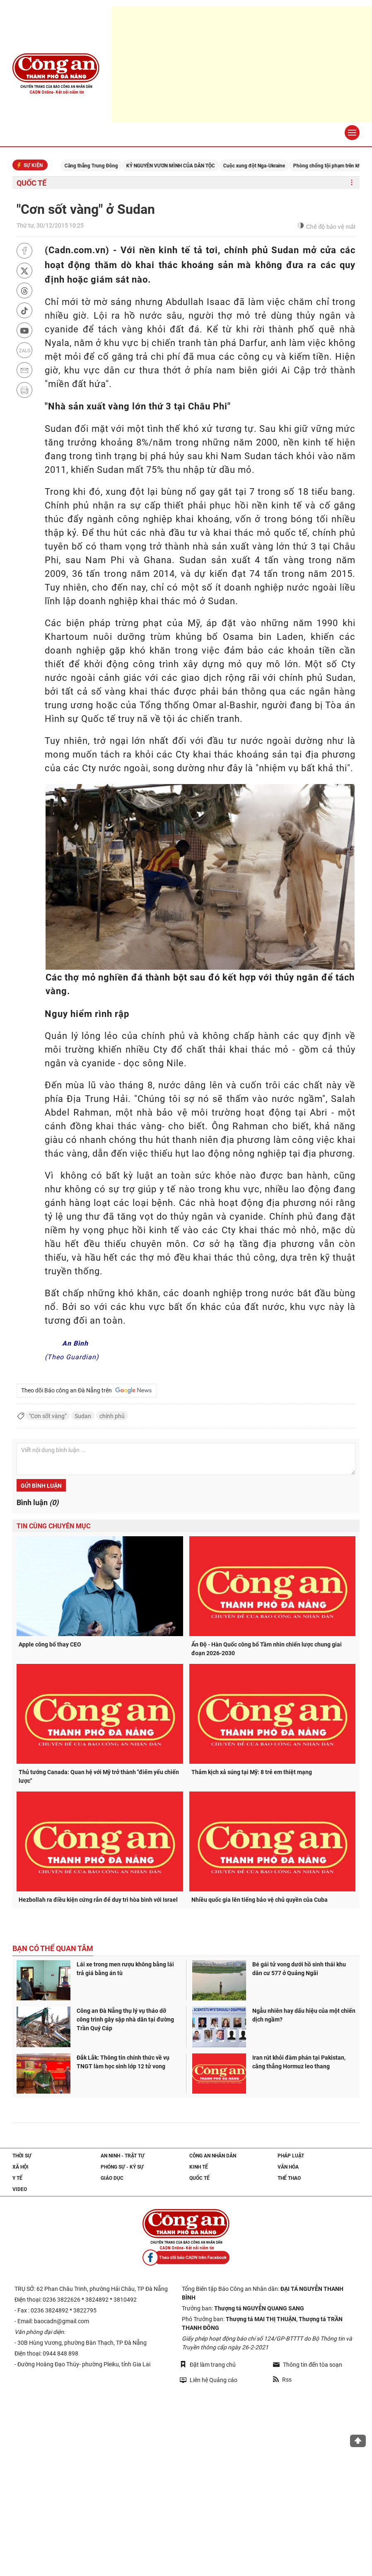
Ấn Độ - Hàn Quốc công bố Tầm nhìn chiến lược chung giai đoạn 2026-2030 (266, 1648)
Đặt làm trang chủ (208, 2364)
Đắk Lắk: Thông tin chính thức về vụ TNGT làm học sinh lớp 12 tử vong (123, 2062)
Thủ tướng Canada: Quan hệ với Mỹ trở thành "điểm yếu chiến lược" (99, 1776)
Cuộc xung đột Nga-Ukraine (271, 166)
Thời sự (21, 2155)
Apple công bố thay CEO (50, 1644)
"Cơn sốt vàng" (47, 1416)
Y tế (17, 2178)
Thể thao (289, 2178)
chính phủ (112, 1416)
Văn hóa (288, 2166)
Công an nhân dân (212, 2155)
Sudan (83, 1416)
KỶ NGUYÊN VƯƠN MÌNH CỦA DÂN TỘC (187, 166)
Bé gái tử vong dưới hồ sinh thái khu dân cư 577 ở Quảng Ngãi (299, 1968)
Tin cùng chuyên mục (53, 1526)
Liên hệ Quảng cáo (208, 2379)
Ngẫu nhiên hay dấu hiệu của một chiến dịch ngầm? (303, 2015)
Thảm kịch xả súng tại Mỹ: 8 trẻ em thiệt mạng (251, 1772)
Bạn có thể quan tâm (52, 1948)
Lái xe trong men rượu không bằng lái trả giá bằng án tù (125, 1968)
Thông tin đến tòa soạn (307, 2364)
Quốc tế (31, 183)
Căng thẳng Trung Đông (108, 166)
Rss (282, 2379)
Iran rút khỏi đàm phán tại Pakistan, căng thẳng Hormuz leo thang (298, 2062)
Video (19, 2189)
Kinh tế (198, 2166)
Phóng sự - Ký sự (122, 2166)
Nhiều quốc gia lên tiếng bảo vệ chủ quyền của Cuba (259, 1899)
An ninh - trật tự (123, 2155)
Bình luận (37, 1502)
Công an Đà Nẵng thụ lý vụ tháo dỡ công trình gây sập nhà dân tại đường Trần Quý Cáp (125, 2019)
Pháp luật (291, 2155)
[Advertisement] (242, 64)
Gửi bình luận (41, 1485)
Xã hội (20, 2166)
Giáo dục (112, 2178)
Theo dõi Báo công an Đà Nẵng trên (86, 1390)
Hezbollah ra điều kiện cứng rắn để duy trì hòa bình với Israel (98, 1899)
